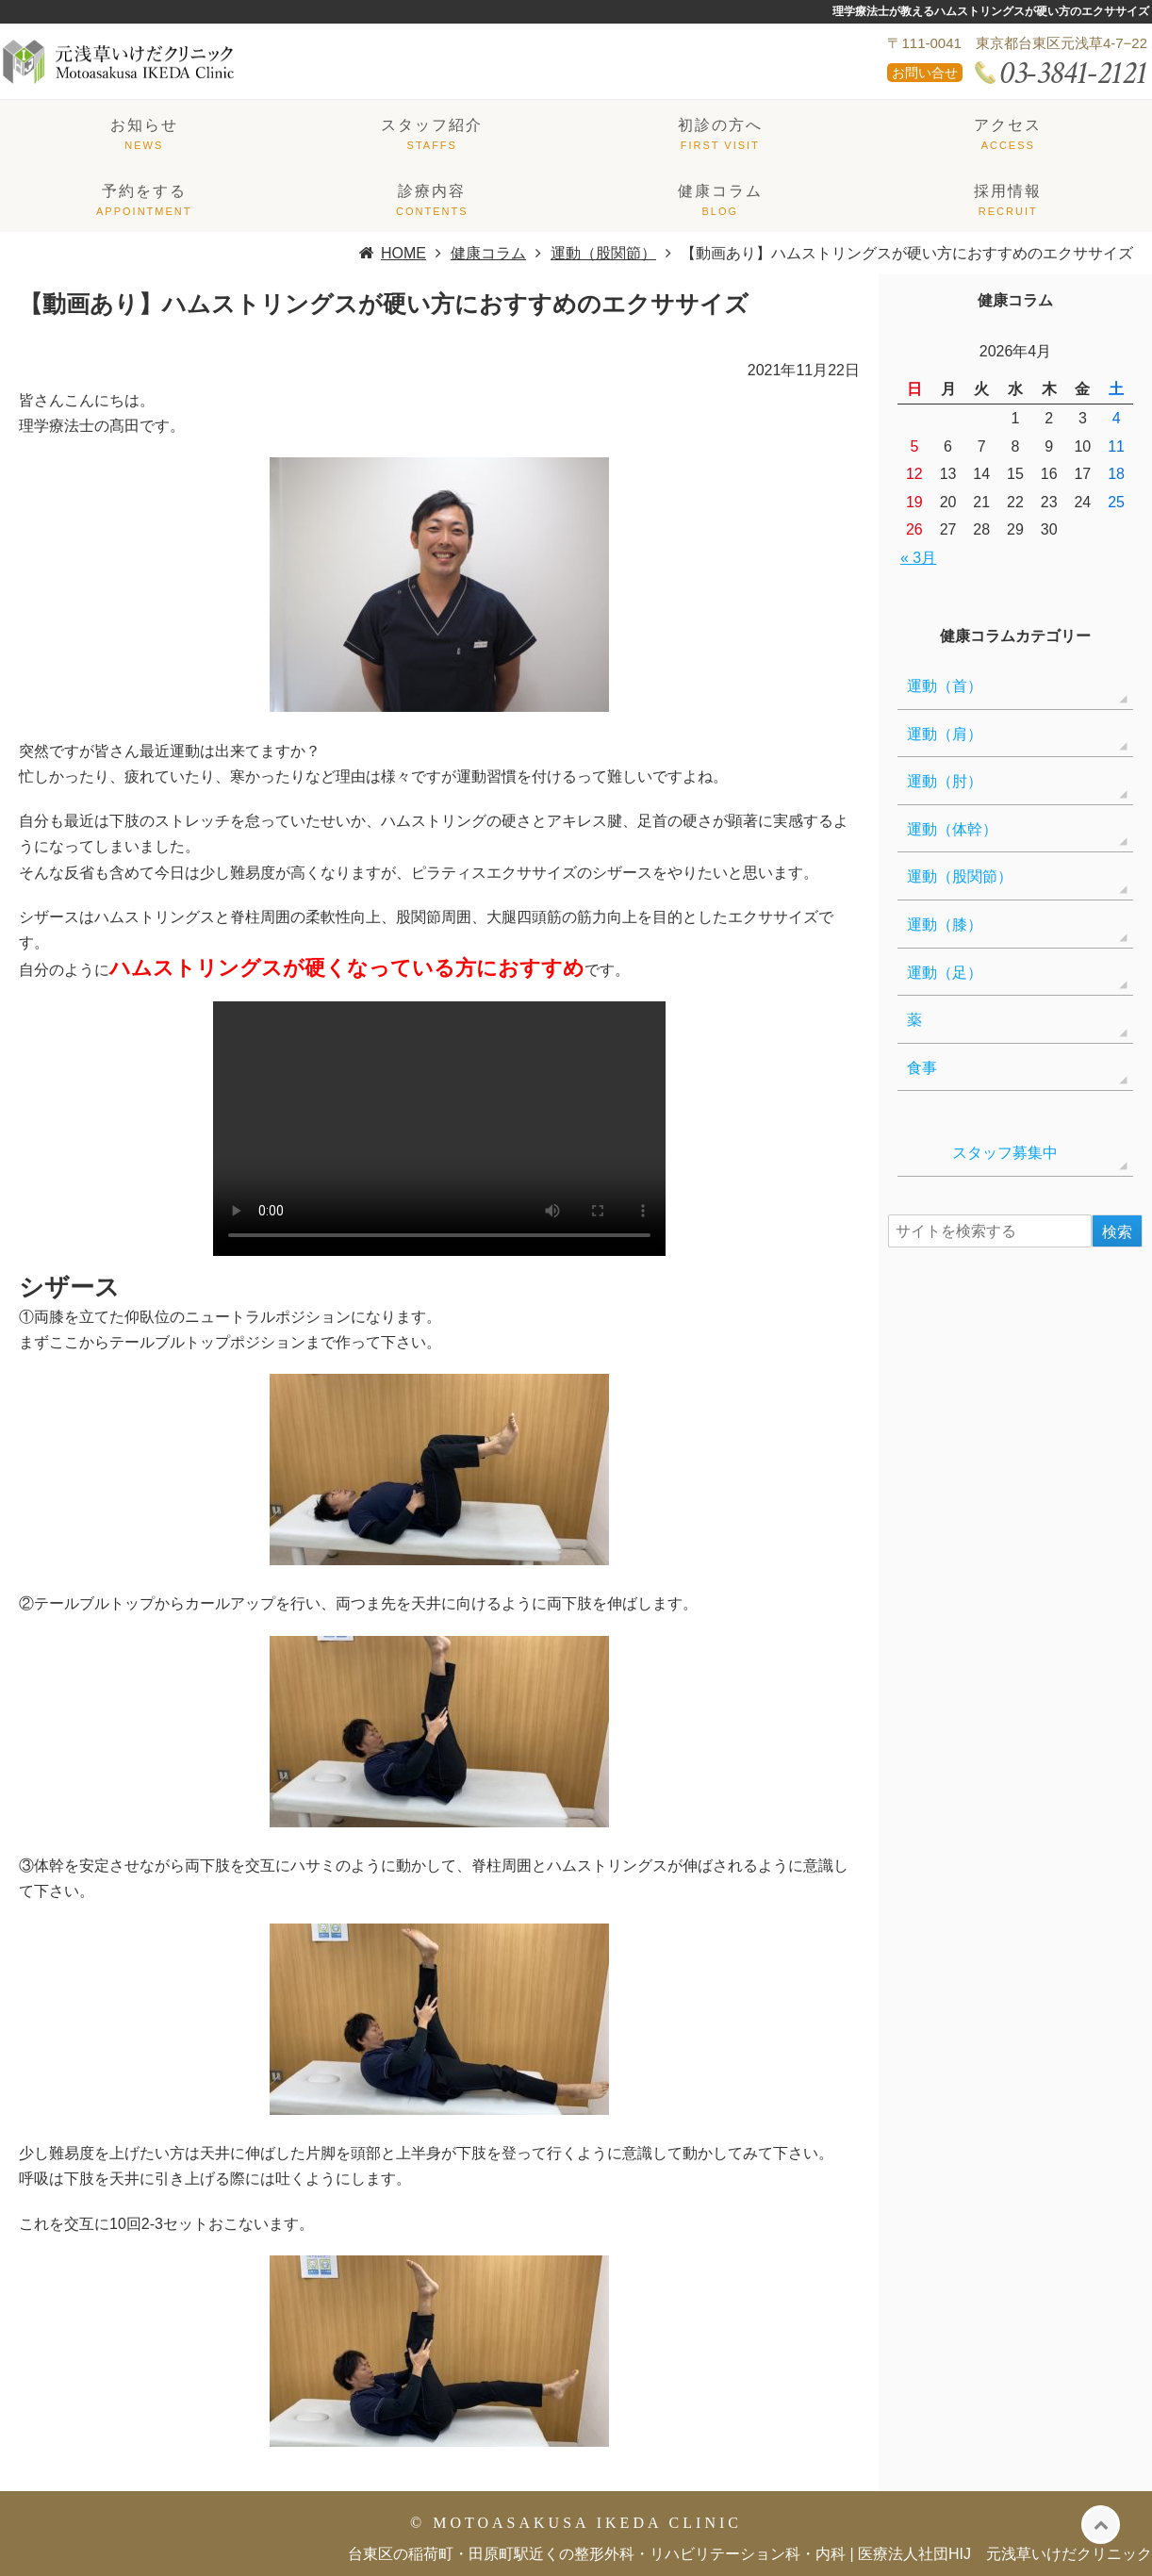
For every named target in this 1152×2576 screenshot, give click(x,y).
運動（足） (944, 973)
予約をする (144, 191)
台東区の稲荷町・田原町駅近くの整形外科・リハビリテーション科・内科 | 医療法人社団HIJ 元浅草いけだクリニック (750, 2554)
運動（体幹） (952, 829)
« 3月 (918, 558)
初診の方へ (720, 125)
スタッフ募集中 (982, 1153)
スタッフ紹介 (432, 125)
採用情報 (1008, 191)
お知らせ (144, 125)
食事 (922, 1068)
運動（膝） (944, 924)
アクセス (1008, 125)
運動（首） (944, 686)
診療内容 (432, 191)
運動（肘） (944, 781)
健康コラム (720, 191)
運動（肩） (944, 734)
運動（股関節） (959, 876)
